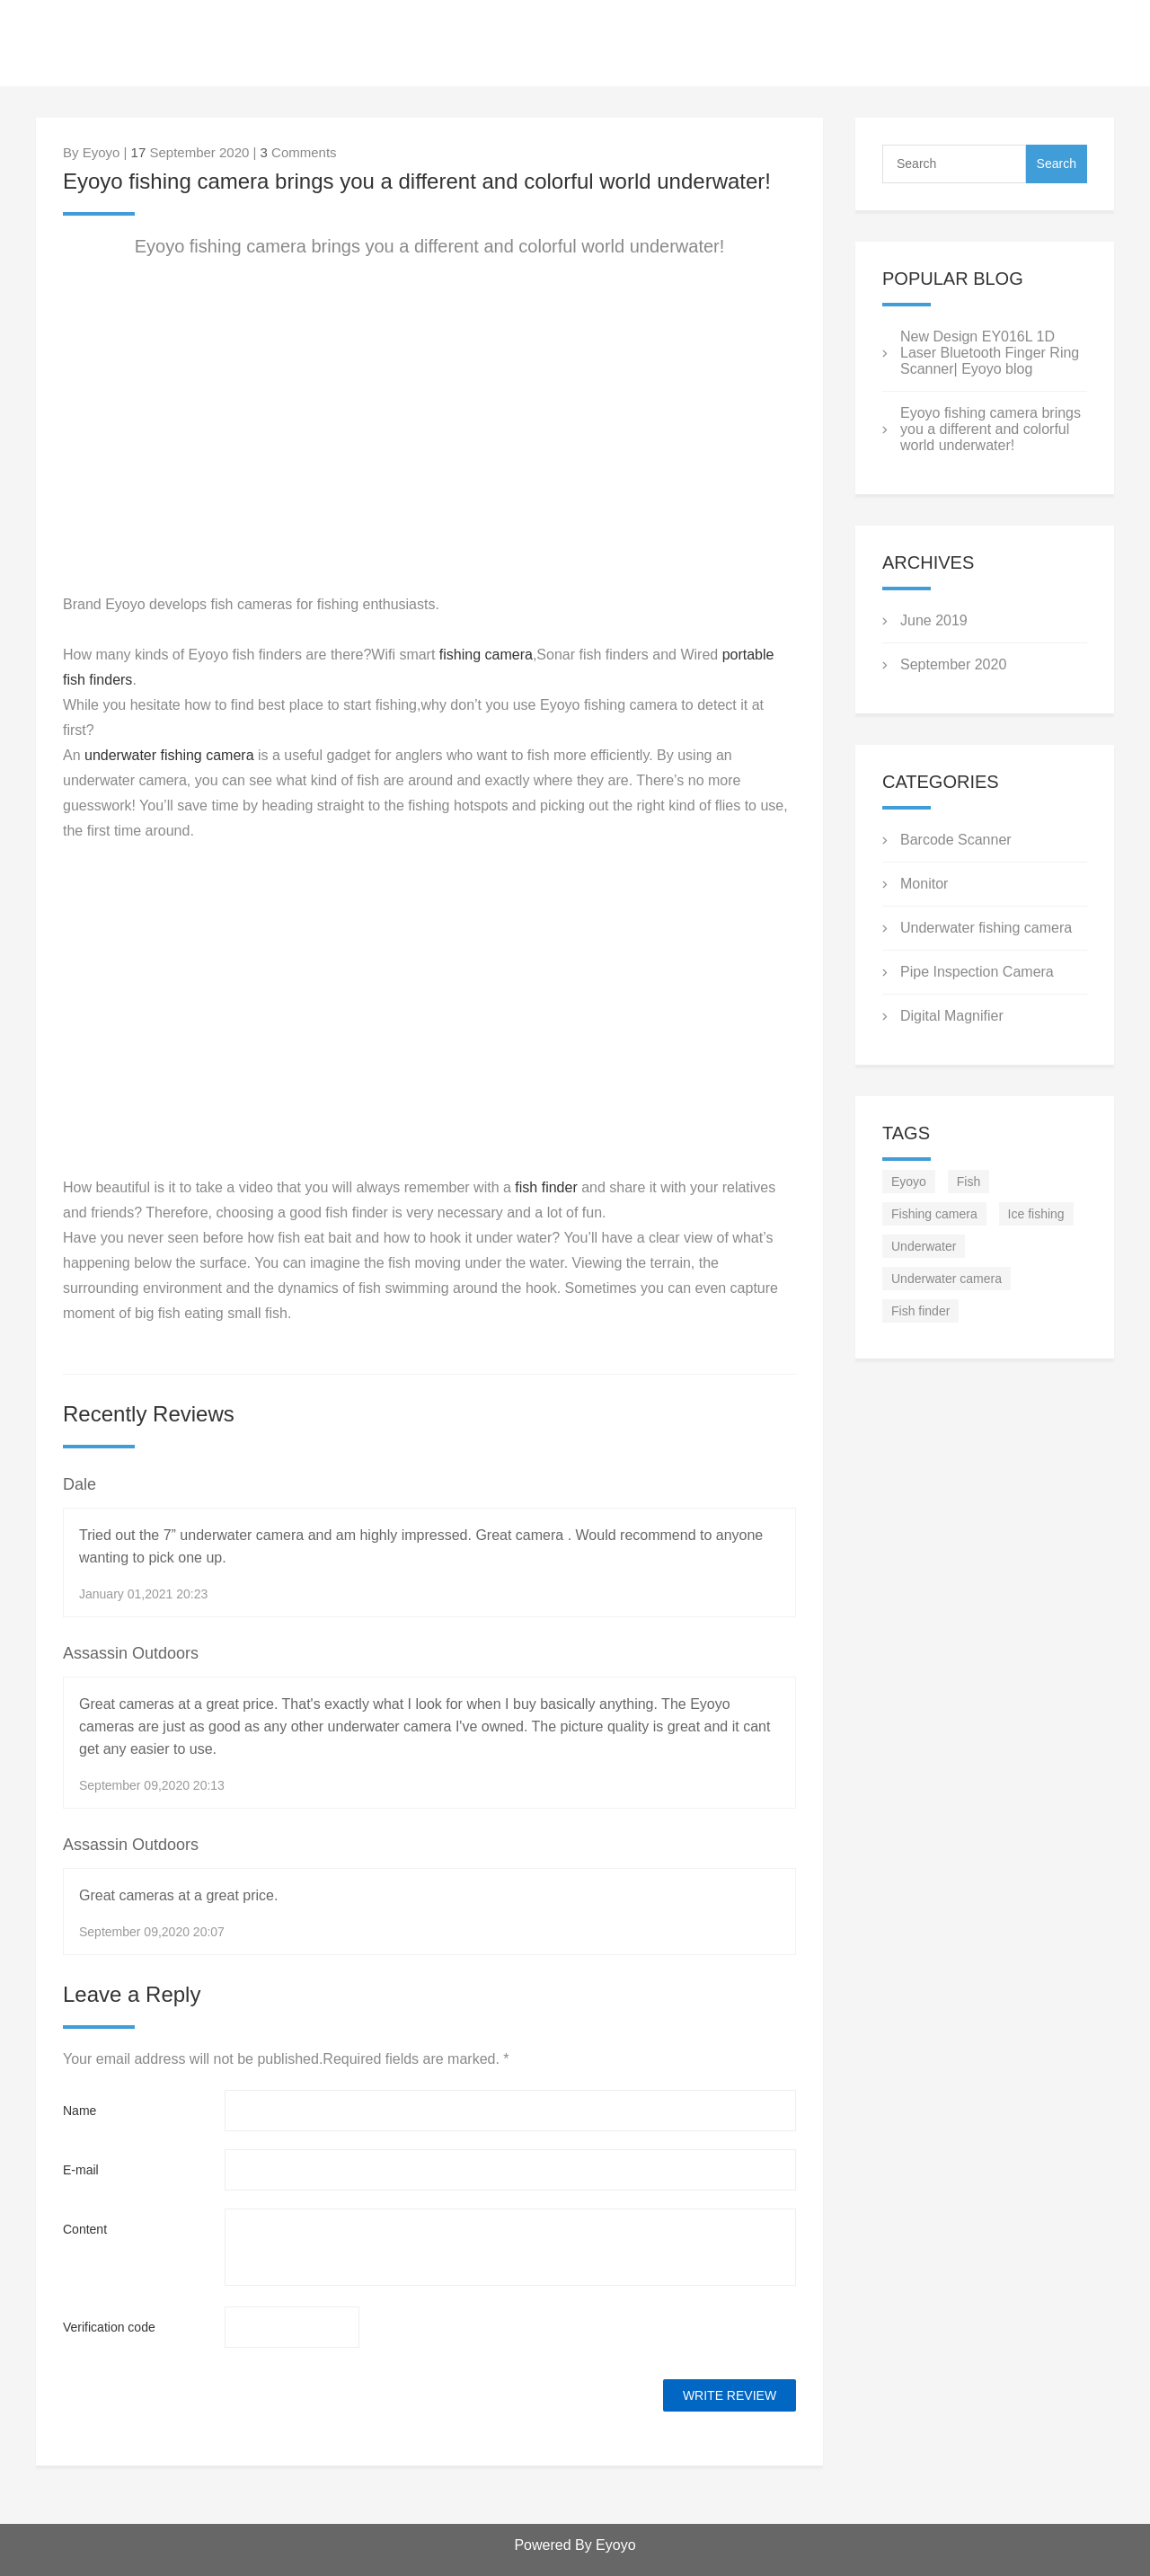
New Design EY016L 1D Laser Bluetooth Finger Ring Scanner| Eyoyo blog (989, 352)
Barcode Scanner (956, 839)
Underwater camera (946, 1278)
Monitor (924, 883)
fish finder (544, 1187)
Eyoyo (908, 1181)
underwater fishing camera (169, 755)
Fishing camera (934, 1214)
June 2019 (934, 620)
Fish (968, 1181)
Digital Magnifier (952, 1015)
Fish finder (920, 1311)
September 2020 (953, 664)
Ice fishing (1036, 1214)
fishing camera (484, 654)
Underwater (923, 1246)
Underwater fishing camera (986, 927)
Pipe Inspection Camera (977, 971)
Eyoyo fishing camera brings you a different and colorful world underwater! (990, 429)
